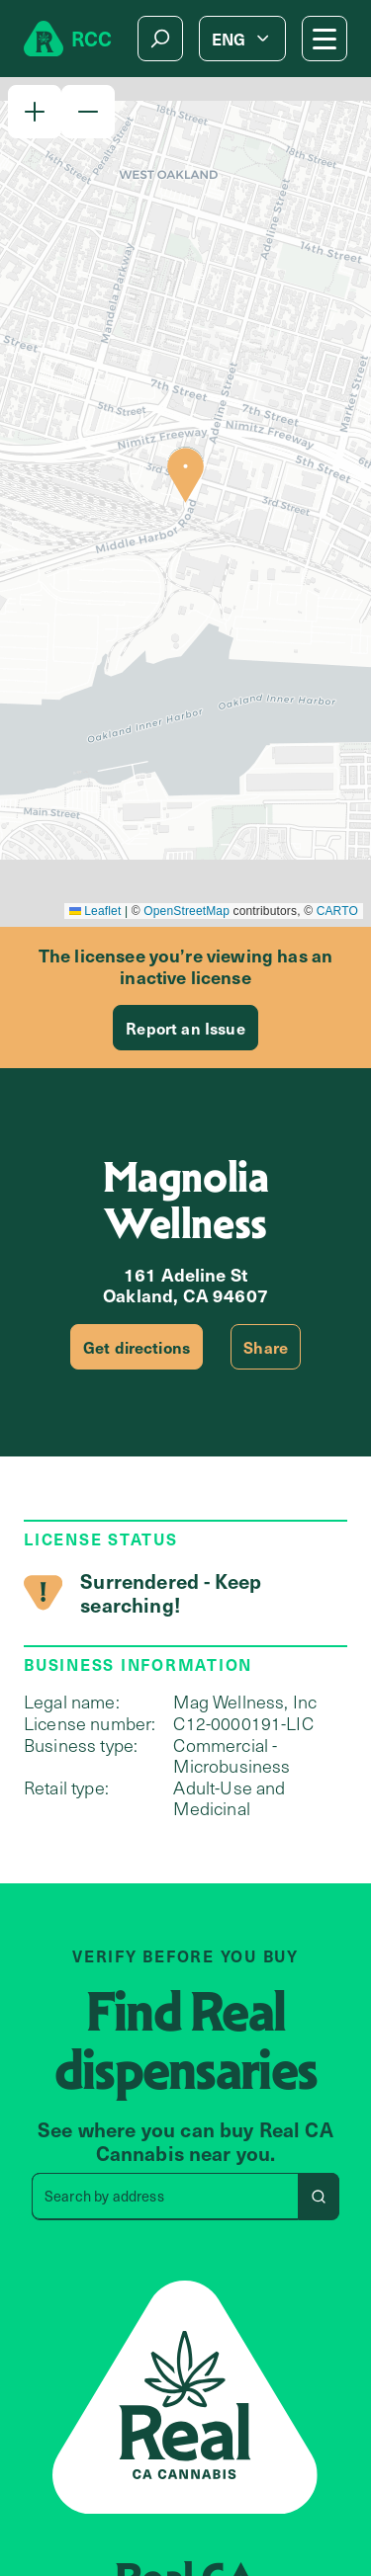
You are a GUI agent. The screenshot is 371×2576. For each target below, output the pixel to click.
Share (265, 1347)
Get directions (136, 1347)
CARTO (337, 911)
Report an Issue (185, 1028)
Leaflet (95, 911)
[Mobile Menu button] (324, 38)
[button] (34, 111)
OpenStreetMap (186, 911)
